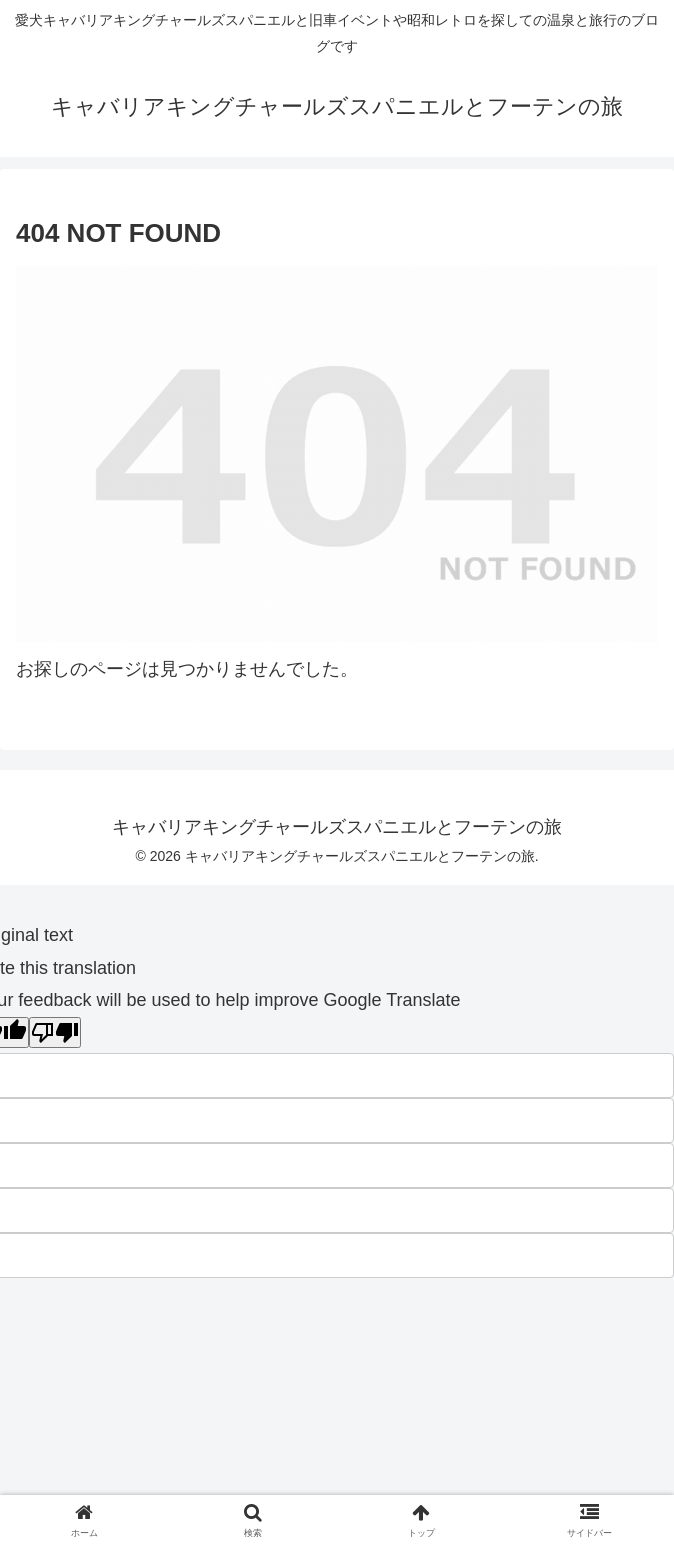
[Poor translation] (55, 1032)
